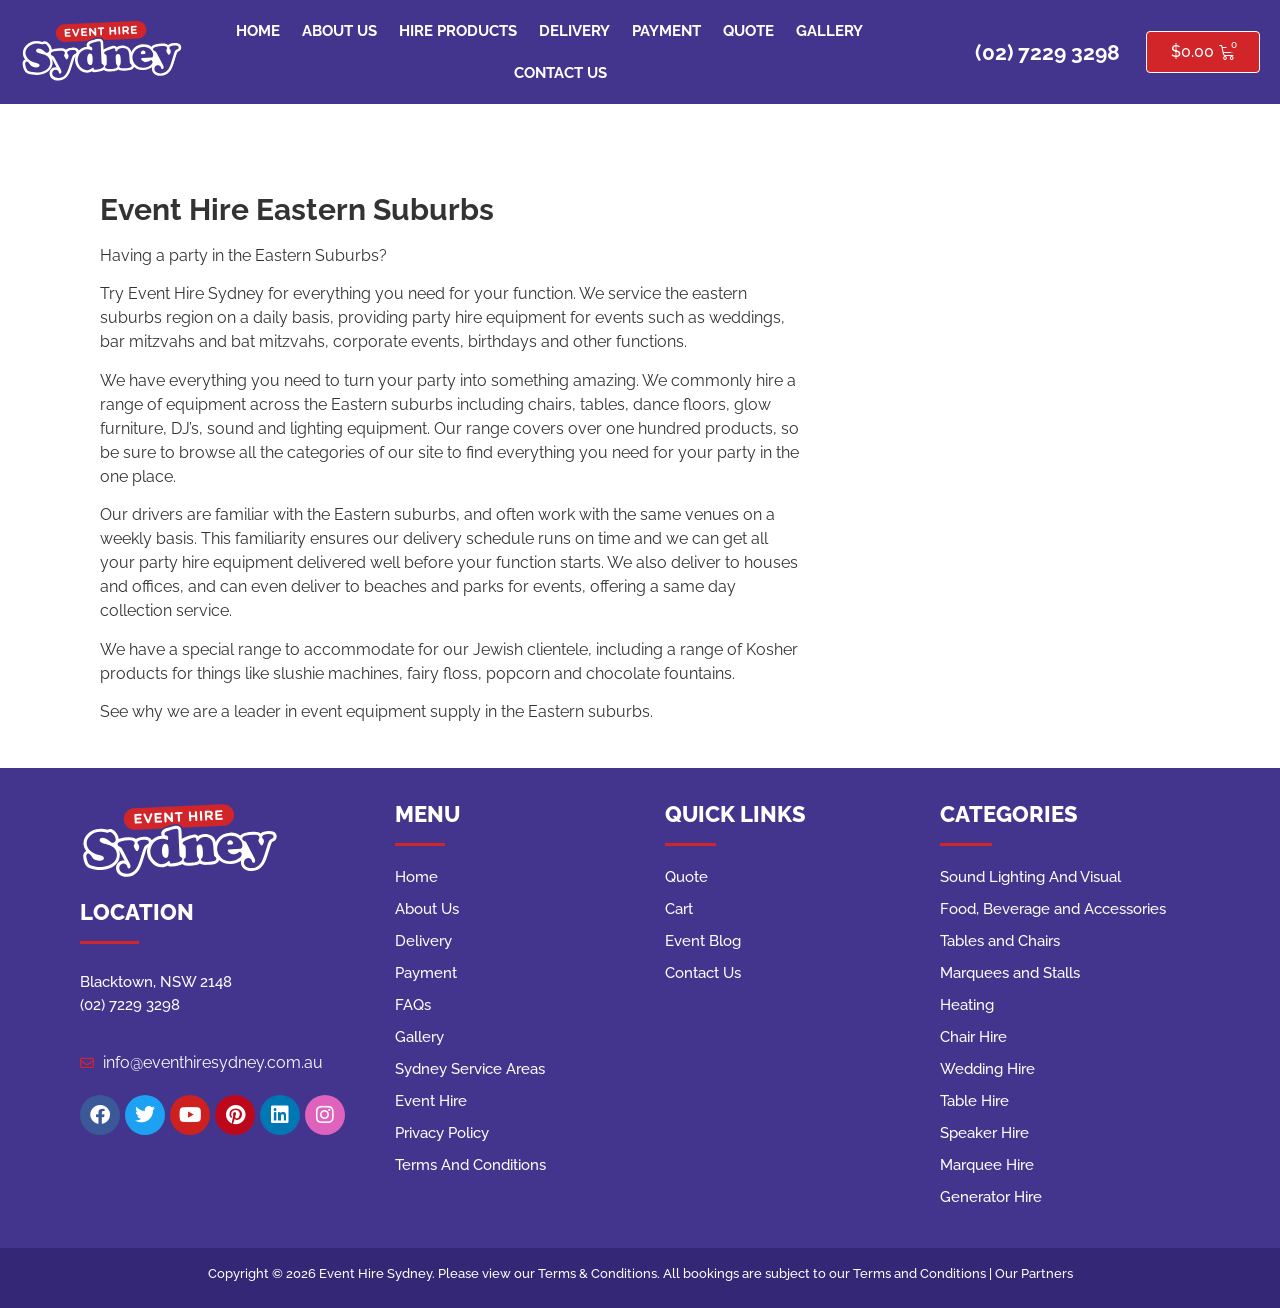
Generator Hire (991, 1197)
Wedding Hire (987, 1069)
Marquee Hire (987, 1165)
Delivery (574, 31)
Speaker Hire (984, 1133)
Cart (679, 909)
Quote (748, 31)
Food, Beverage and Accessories (1053, 909)
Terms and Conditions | (924, 1273)
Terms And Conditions (470, 1165)
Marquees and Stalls (1010, 973)
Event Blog (703, 941)
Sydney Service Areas (470, 1069)
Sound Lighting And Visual (1030, 877)
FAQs (413, 1005)
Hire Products (458, 31)
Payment (666, 31)
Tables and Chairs (1000, 941)
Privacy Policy (442, 1133)
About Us (339, 31)
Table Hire (974, 1101)
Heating (967, 1005)
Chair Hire (973, 1037)
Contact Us (560, 73)
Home (258, 31)
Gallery (829, 31)
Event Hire (431, 1101)
